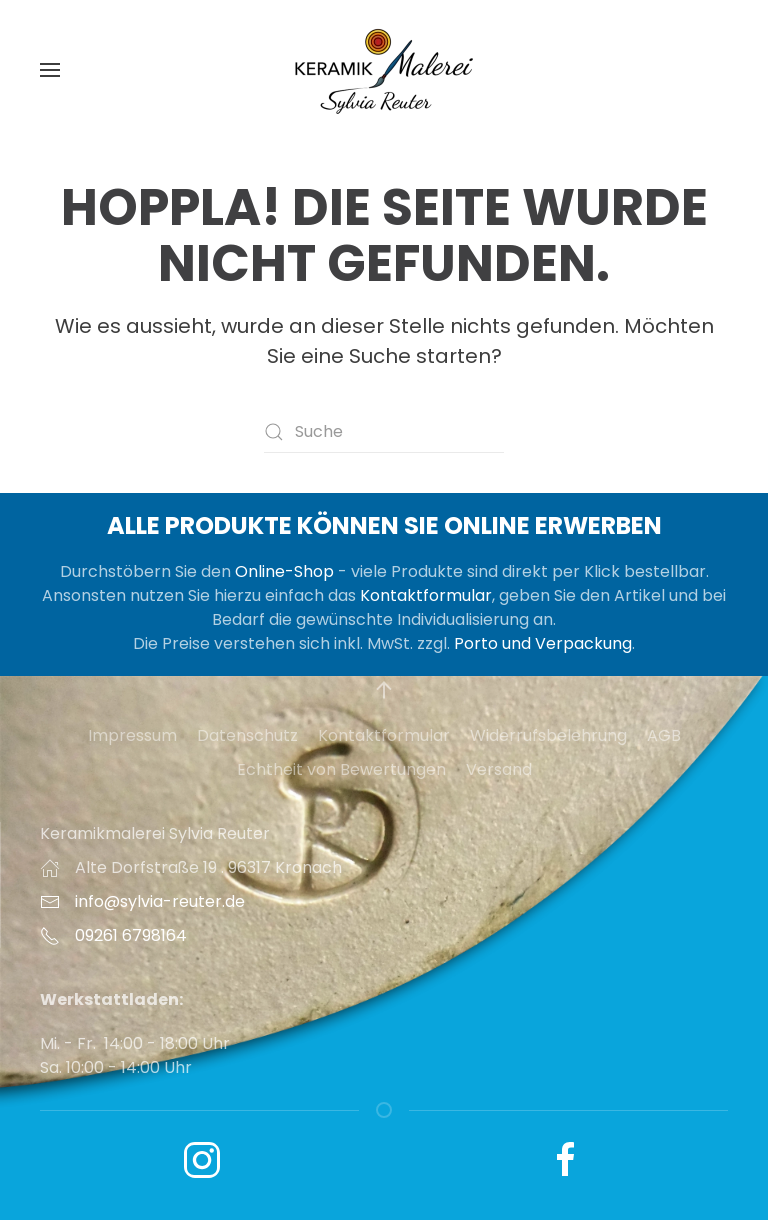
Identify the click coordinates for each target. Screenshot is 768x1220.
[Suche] (384, 432)
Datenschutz (247, 735)
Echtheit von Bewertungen (341, 769)
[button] (50, 70)
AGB (664, 735)
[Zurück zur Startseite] (384, 70)
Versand (499, 769)
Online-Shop (284, 571)
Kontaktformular (426, 595)
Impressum (132, 735)
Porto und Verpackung (543, 643)
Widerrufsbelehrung (548, 735)
